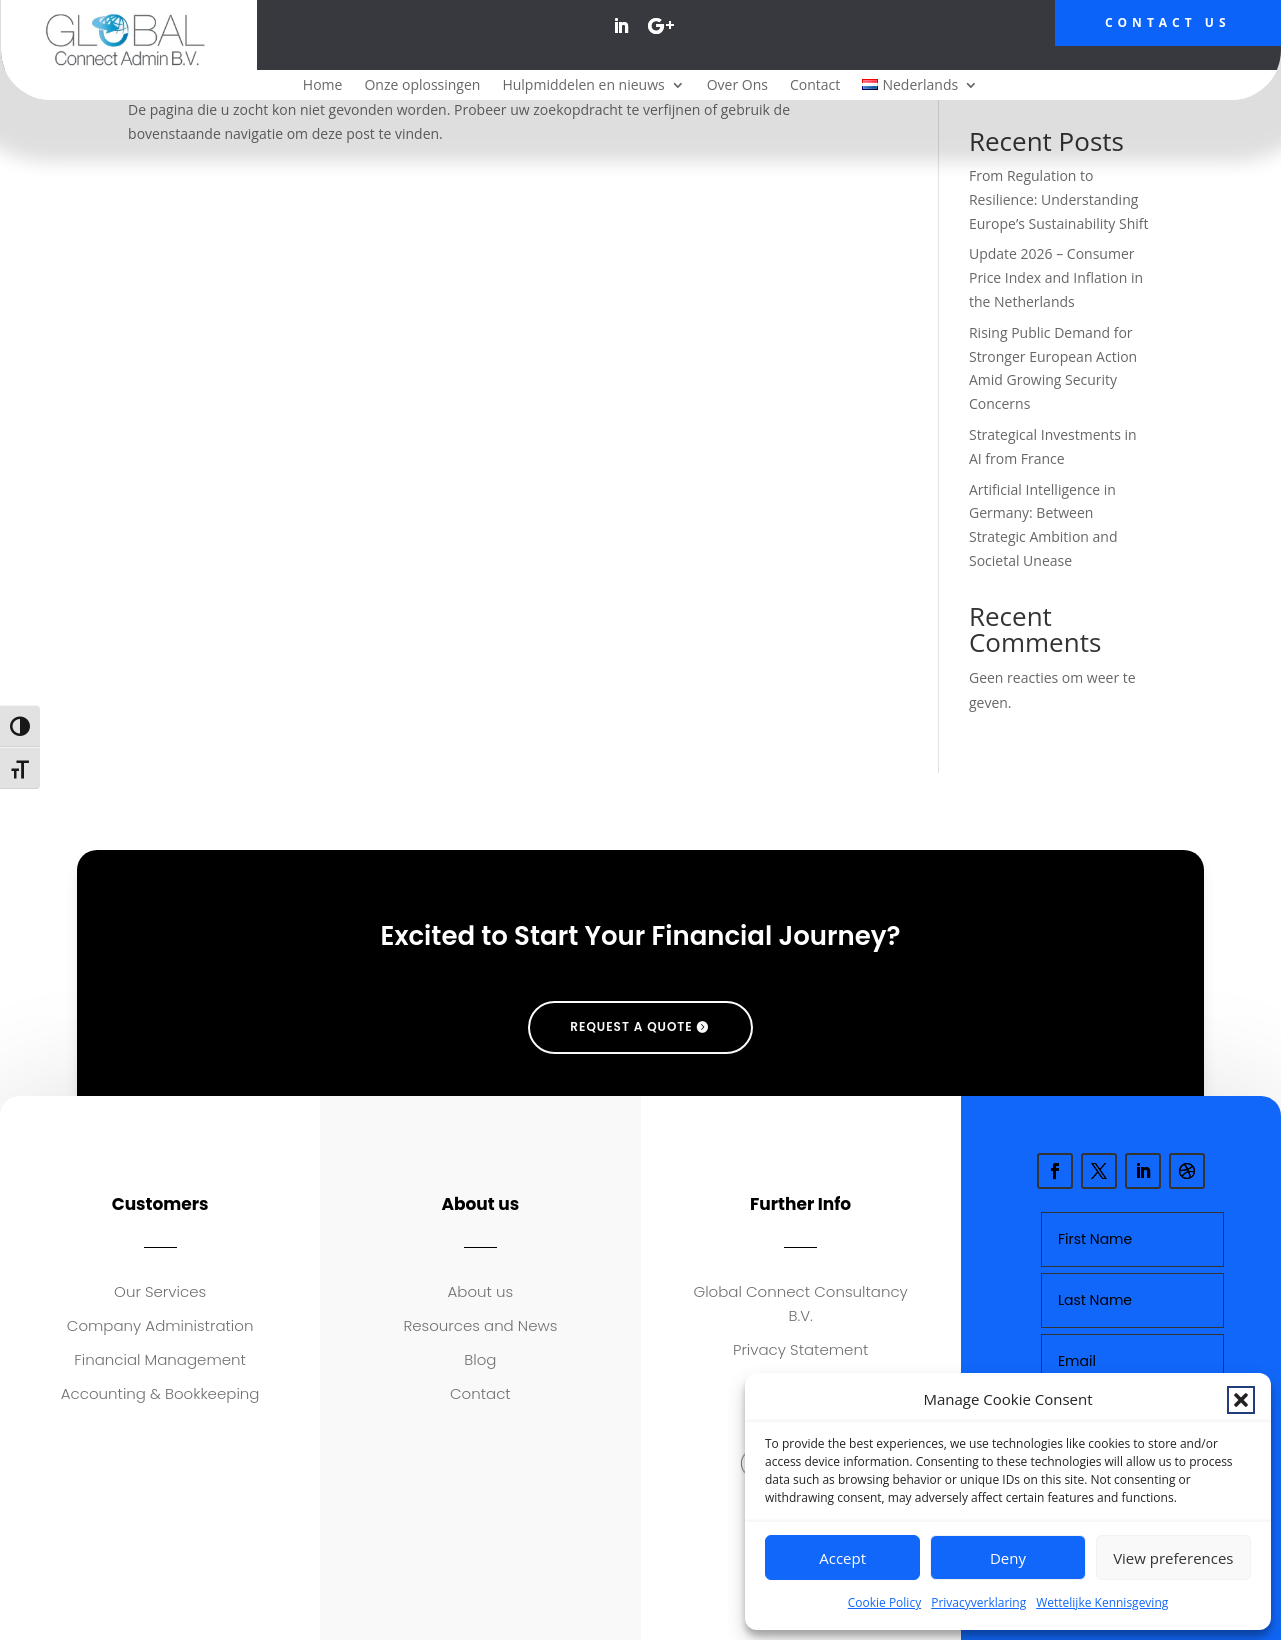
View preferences (1173, 1558)
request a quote (631, 1026)
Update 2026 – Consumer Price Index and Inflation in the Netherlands (1056, 277)
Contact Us (1168, 22)
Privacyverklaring (978, 1602)
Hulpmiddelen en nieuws (583, 86)
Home (323, 86)
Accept (842, 1558)
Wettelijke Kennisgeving (1102, 1602)
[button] (1241, 1400)
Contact (815, 86)
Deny (1008, 1558)
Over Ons (737, 86)
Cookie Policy (884, 1602)
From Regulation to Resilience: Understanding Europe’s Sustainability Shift (1059, 199)
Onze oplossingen (422, 86)
